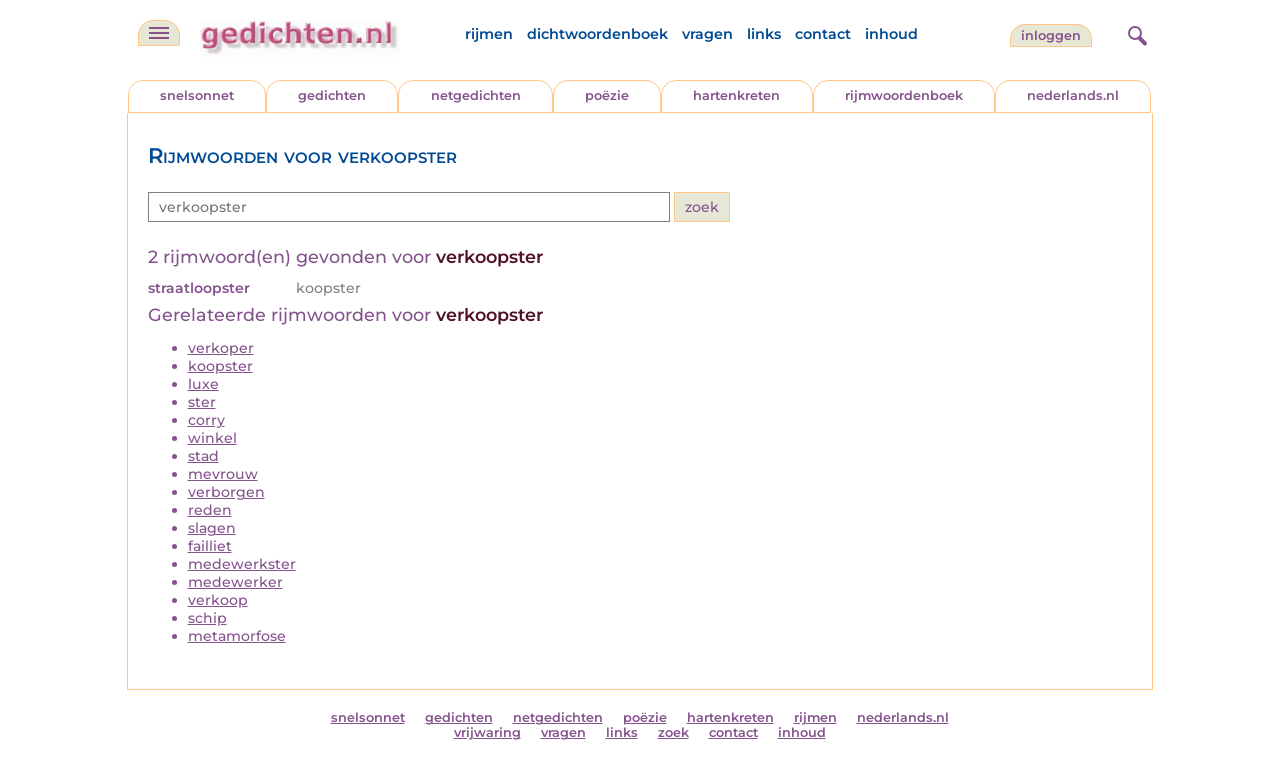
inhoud (891, 34)
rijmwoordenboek (904, 95)
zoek (673, 732)
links (764, 34)
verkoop (218, 600)
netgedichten (476, 95)
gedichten (332, 95)
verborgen (226, 492)
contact (823, 34)
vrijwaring (487, 732)
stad (203, 456)
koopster (220, 366)
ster (202, 402)
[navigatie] (159, 33)
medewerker (235, 582)
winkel (212, 438)
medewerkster (242, 564)
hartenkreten (736, 95)
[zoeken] (1135, 33)
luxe (203, 384)
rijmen (489, 34)
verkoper (221, 348)
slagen (212, 528)
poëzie (607, 95)
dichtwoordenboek (597, 34)
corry (206, 420)
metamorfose (237, 636)
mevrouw (223, 474)
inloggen (1051, 35)
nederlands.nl (1073, 95)
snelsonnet (197, 95)
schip (207, 618)
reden (210, 510)
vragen (707, 34)
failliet (210, 546)
